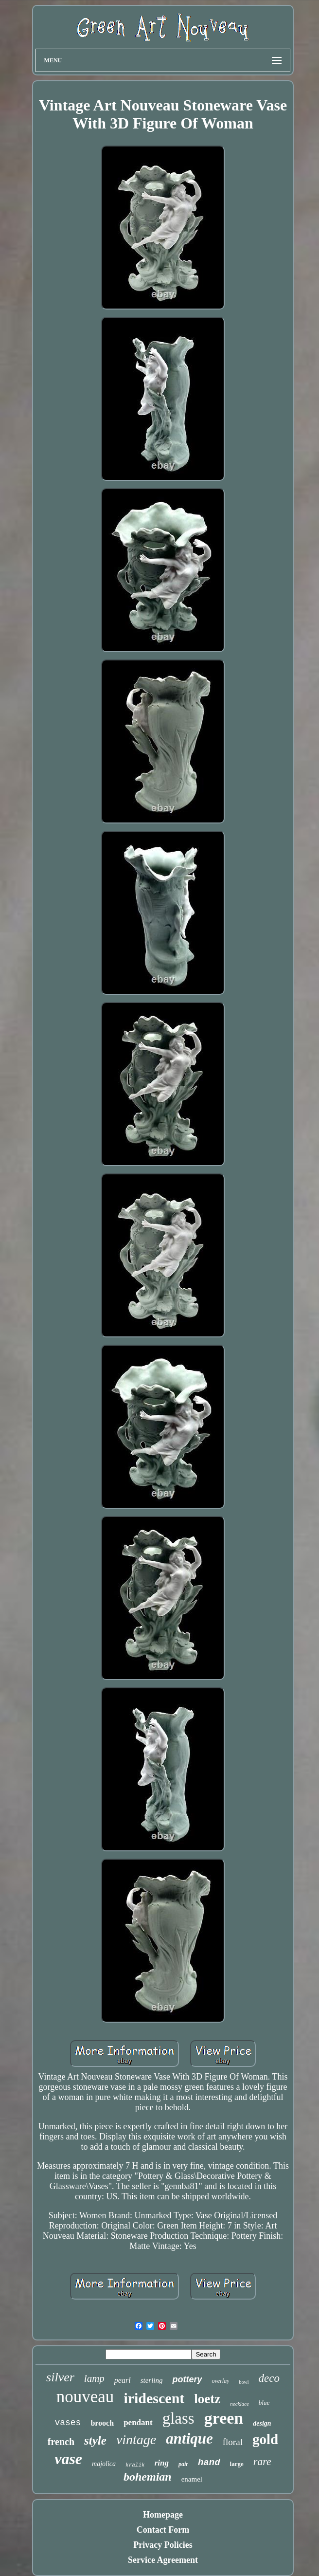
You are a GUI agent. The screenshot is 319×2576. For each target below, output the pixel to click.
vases (67, 2423)
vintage (136, 2439)
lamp (94, 2378)
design (262, 2423)
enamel (191, 2479)
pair (183, 2464)
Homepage (163, 2515)
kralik (135, 2465)
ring (162, 2462)
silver (60, 2377)
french (61, 2441)
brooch (102, 2423)
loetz (207, 2399)
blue (264, 2402)
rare (262, 2461)
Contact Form (163, 2530)
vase (68, 2458)
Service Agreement (163, 2560)
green (224, 2418)
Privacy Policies (162, 2545)
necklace (239, 2404)
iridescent (154, 2398)
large (237, 2463)
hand (209, 2462)
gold (265, 2439)
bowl (243, 2382)
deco (268, 2378)
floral (233, 2442)
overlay (220, 2380)
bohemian (148, 2476)
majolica (104, 2463)
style (95, 2440)
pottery (187, 2379)
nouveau (85, 2396)
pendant (138, 2422)
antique (189, 2438)
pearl (122, 2380)
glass (178, 2418)
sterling (152, 2380)
